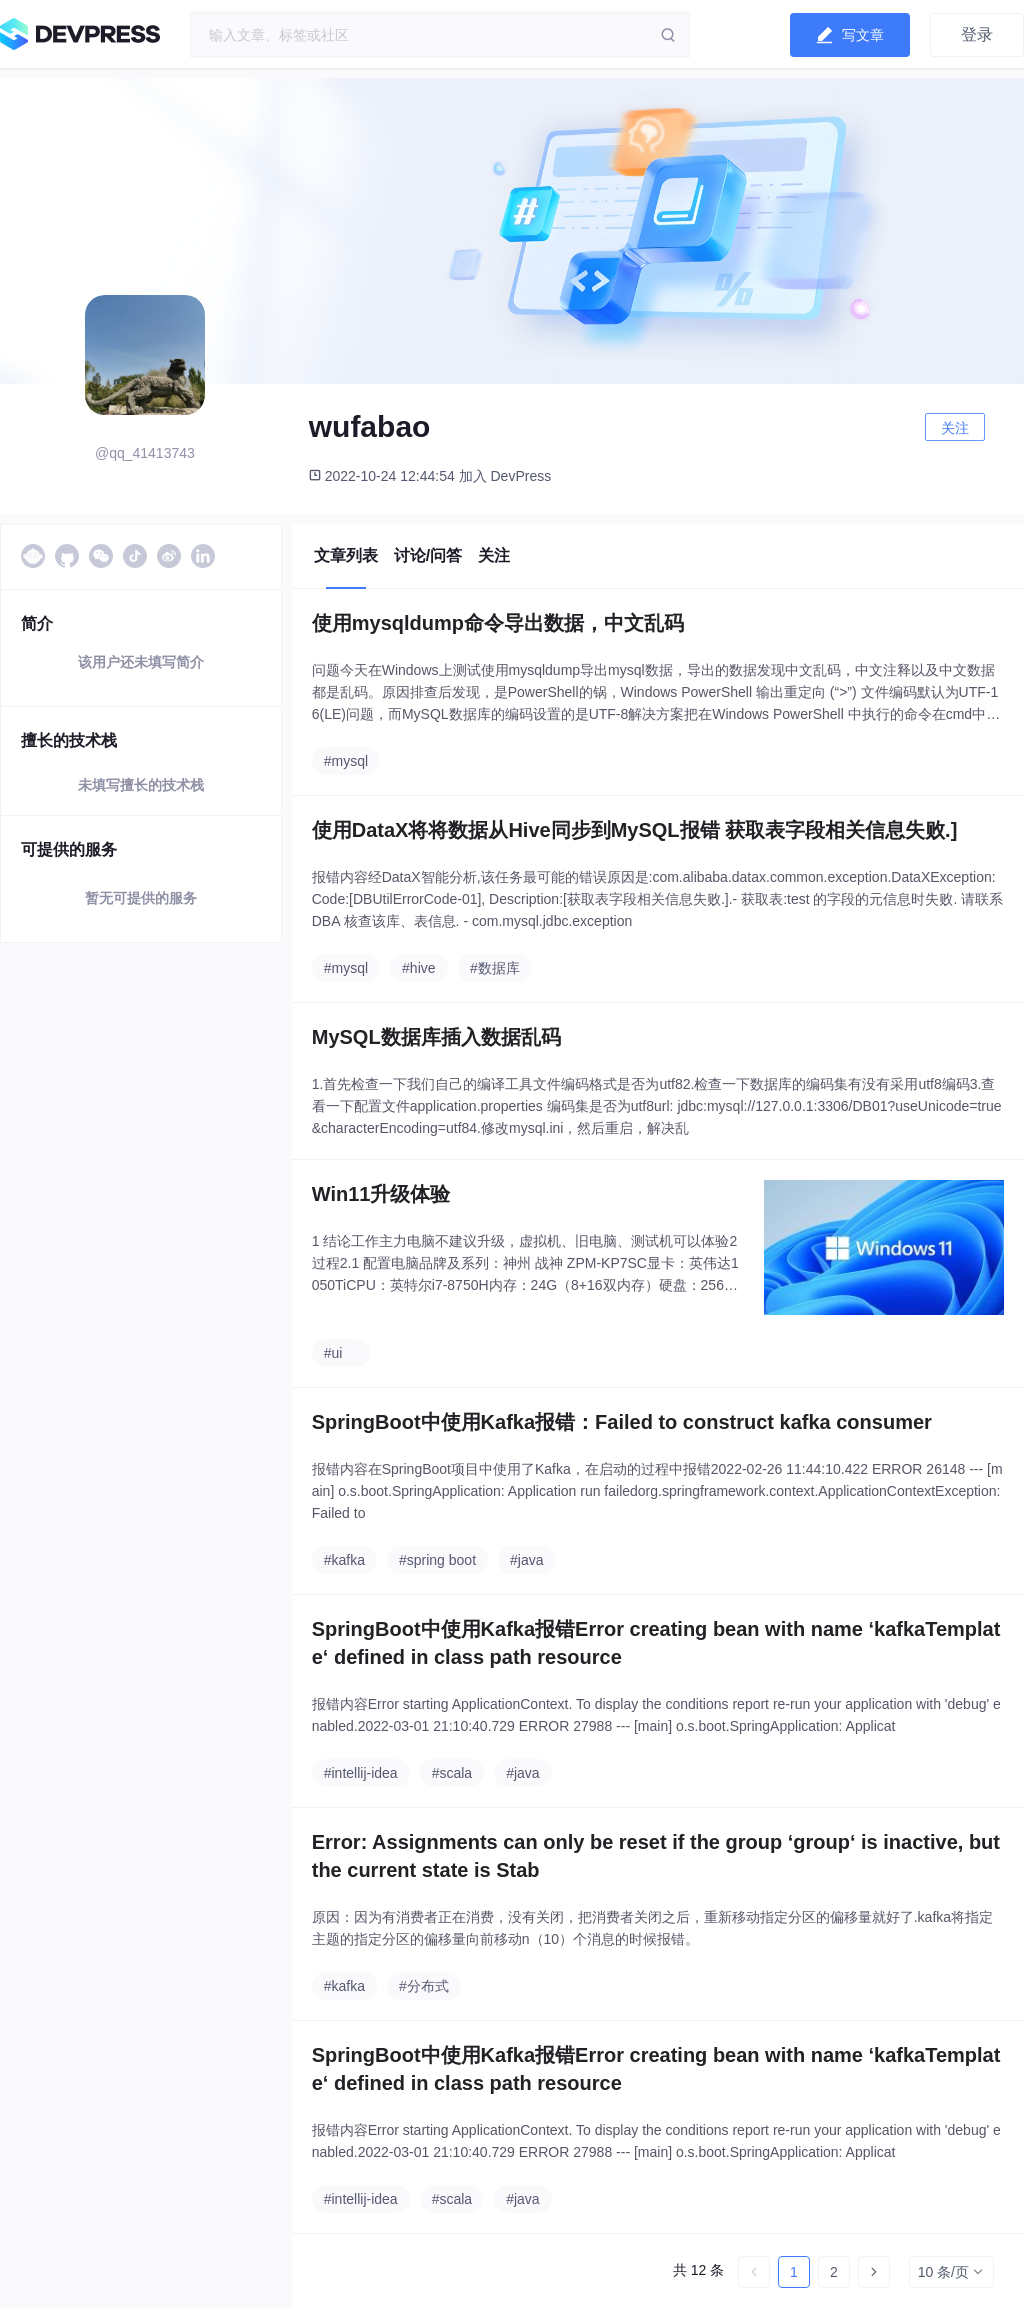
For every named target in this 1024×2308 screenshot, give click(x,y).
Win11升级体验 (381, 1194)
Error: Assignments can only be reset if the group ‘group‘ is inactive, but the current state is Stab (656, 1856)
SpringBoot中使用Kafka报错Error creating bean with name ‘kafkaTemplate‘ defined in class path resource (656, 1643)
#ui (333, 1353)
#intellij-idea (361, 1773)
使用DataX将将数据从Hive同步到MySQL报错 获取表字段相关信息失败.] (635, 830)
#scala (452, 1773)
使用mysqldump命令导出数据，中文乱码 (498, 623)
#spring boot (437, 1560)
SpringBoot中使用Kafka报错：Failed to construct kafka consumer (622, 1422)
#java (526, 1560)
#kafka (344, 1560)
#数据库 (495, 968)
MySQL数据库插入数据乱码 (436, 1037)
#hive (418, 968)
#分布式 (424, 1986)
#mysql (346, 761)
